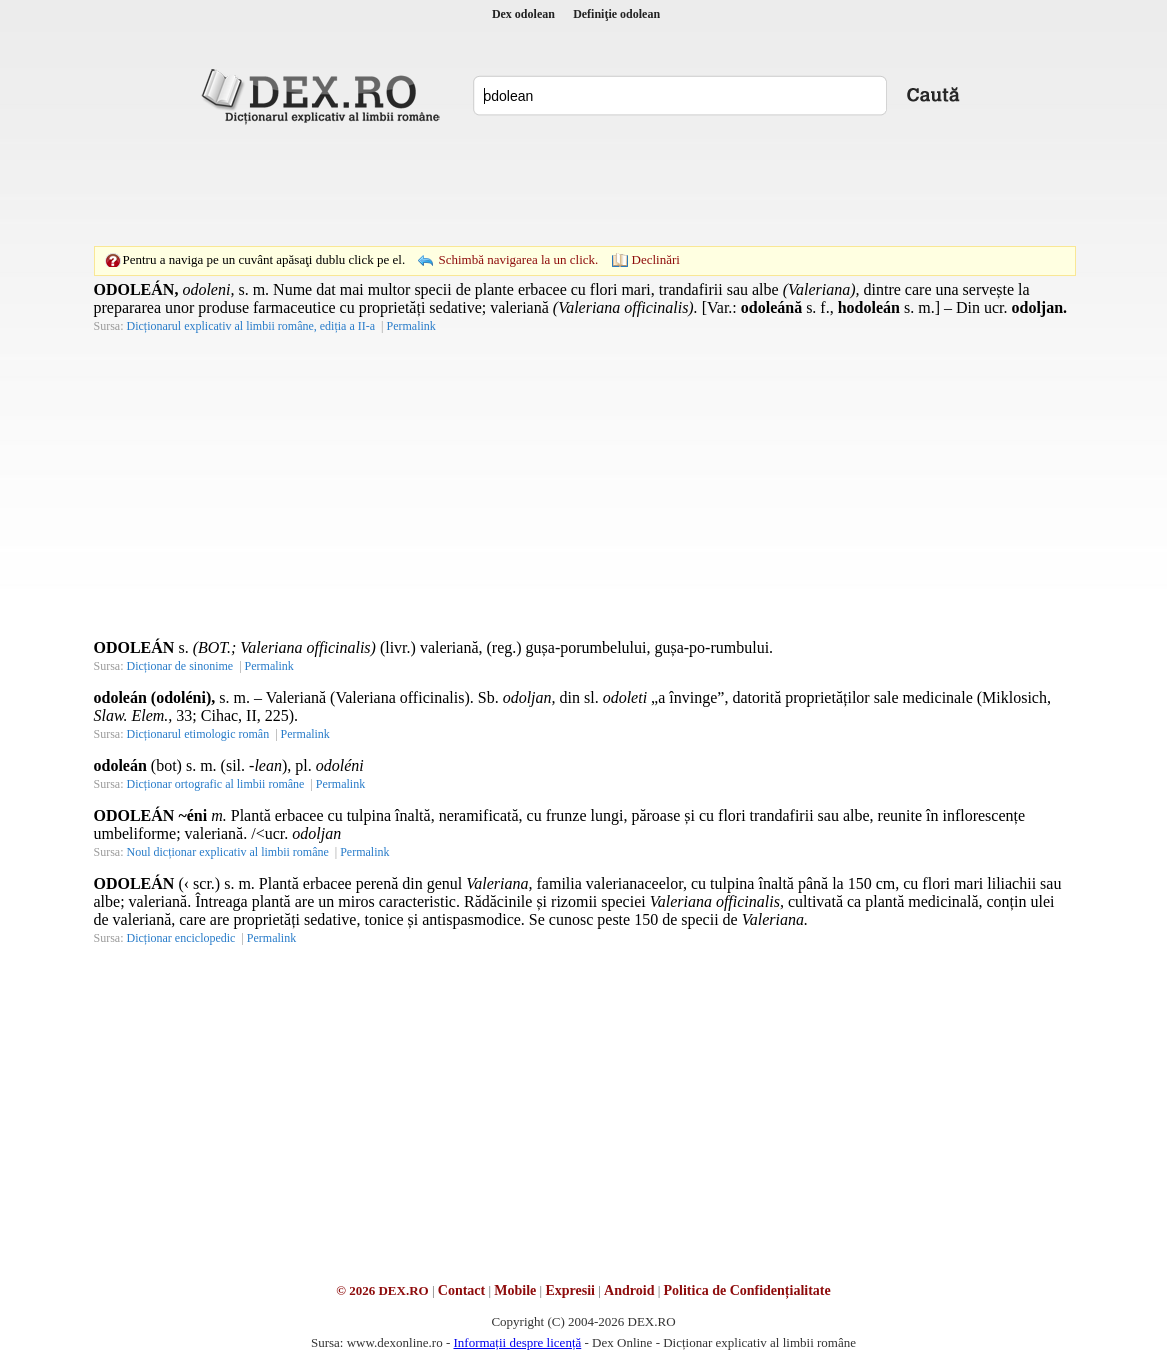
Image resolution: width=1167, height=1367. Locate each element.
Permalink (410, 326)
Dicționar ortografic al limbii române (216, 784)
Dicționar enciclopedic (181, 938)
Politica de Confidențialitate (747, 1290)
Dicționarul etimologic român (198, 734)
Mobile (515, 1290)
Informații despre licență (517, 1342)
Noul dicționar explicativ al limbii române (228, 852)
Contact (461, 1290)
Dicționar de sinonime (180, 666)
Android (629, 1290)
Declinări (656, 259)
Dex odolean (523, 14)
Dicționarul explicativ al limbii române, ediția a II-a (251, 326)
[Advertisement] (584, 185)
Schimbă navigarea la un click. (518, 259)
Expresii (570, 1290)
